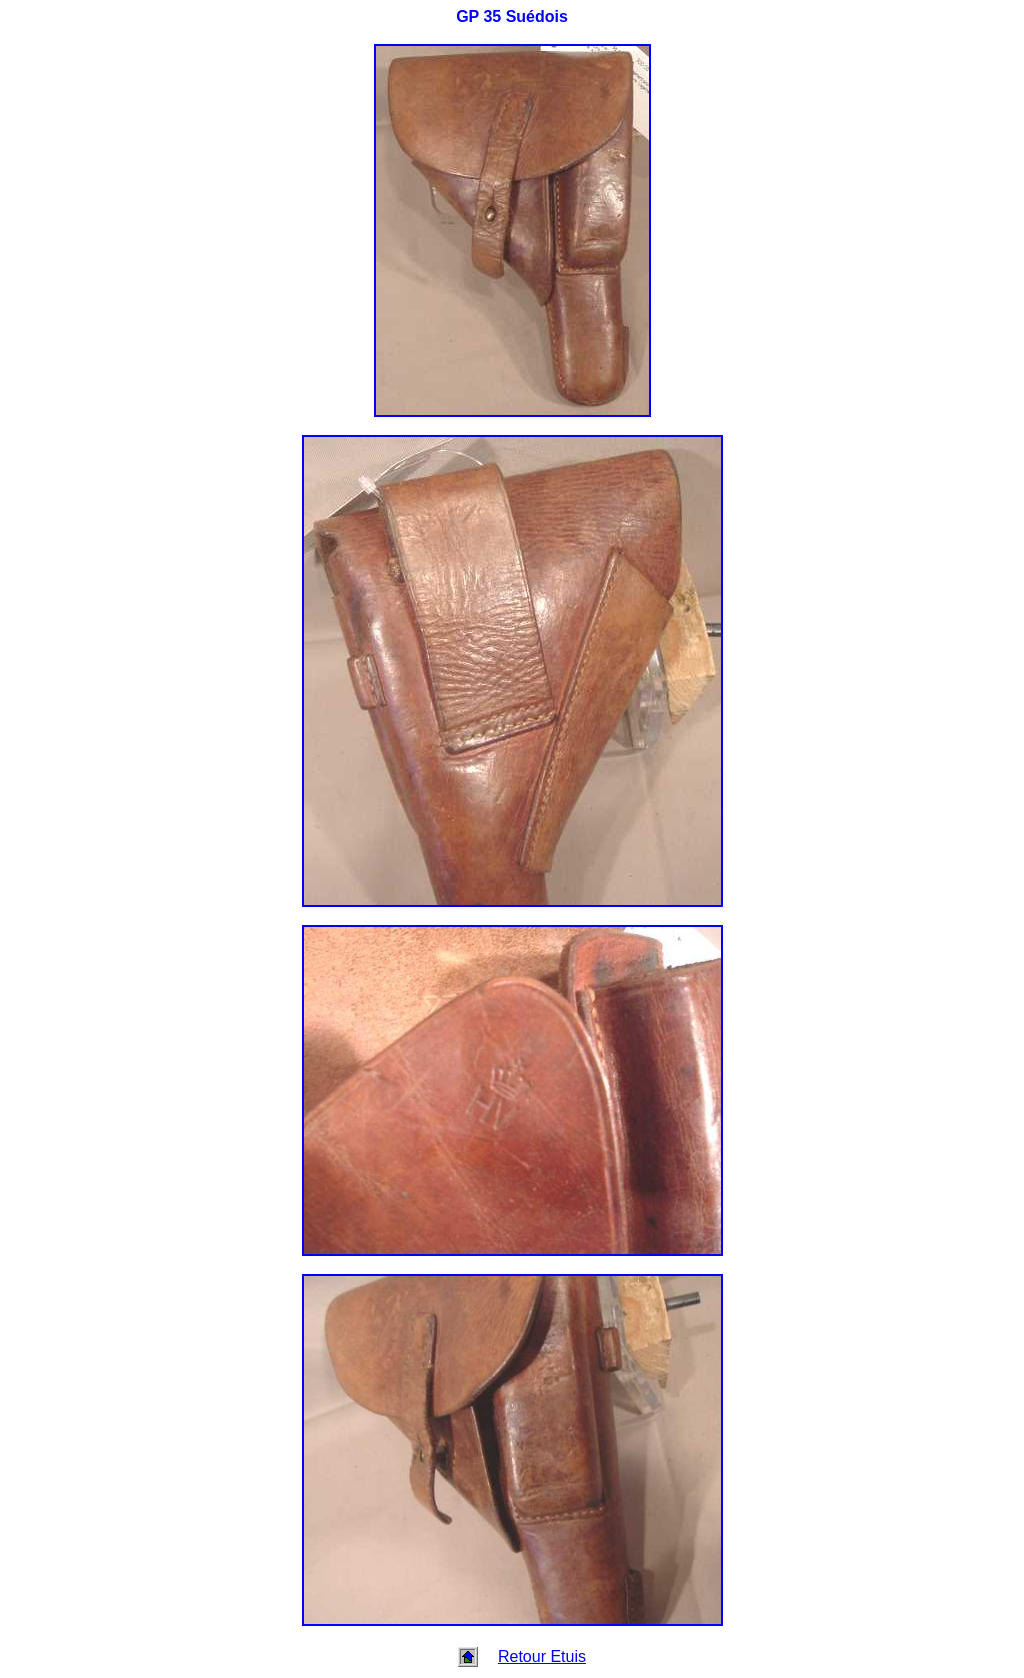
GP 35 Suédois (512, 16)
